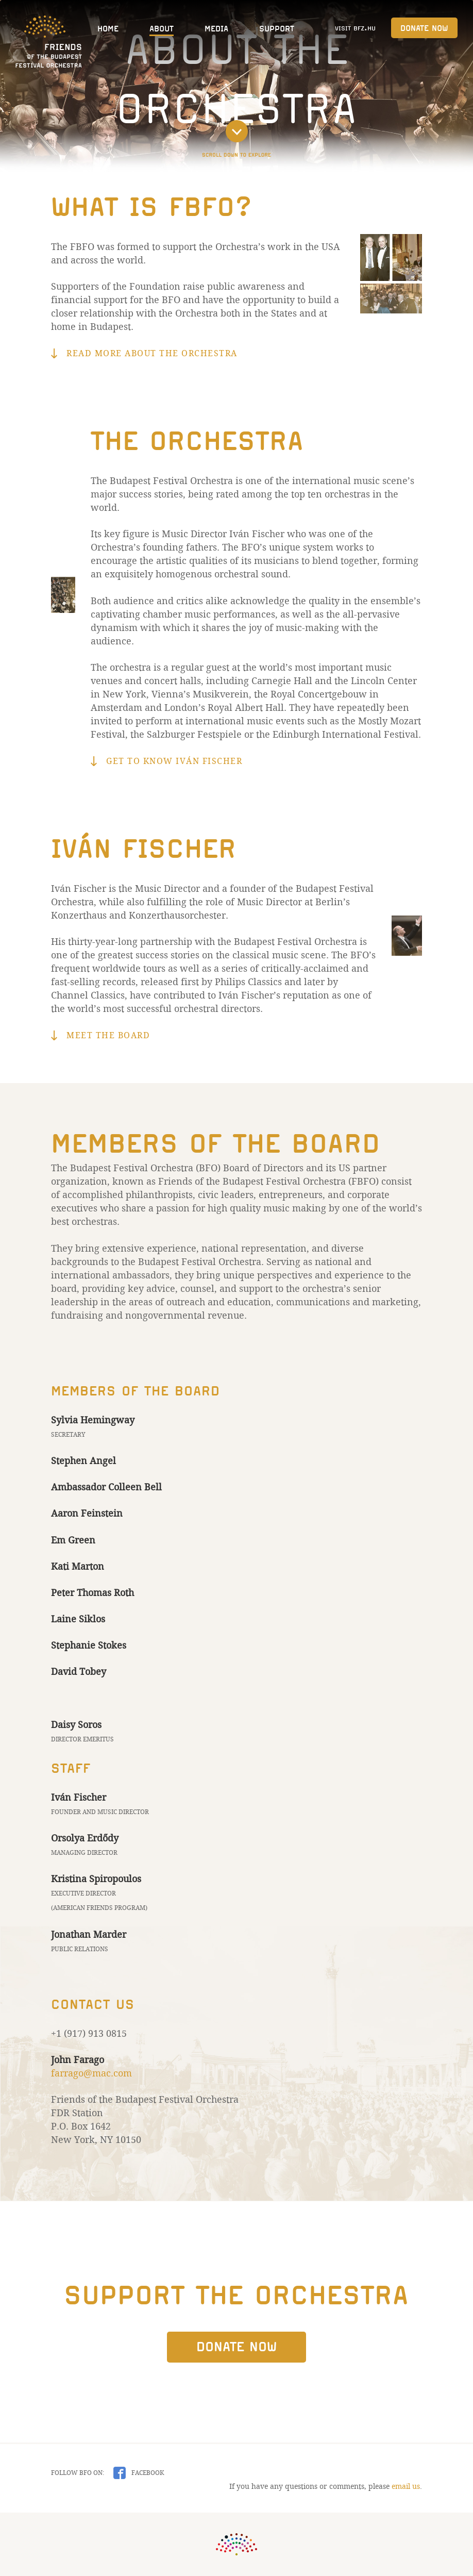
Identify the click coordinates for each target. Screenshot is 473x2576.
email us (406, 2486)
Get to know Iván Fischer (174, 761)
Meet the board (108, 1035)
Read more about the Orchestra (152, 353)
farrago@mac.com (91, 2073)
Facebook (147, 2473)
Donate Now (424, 27)
